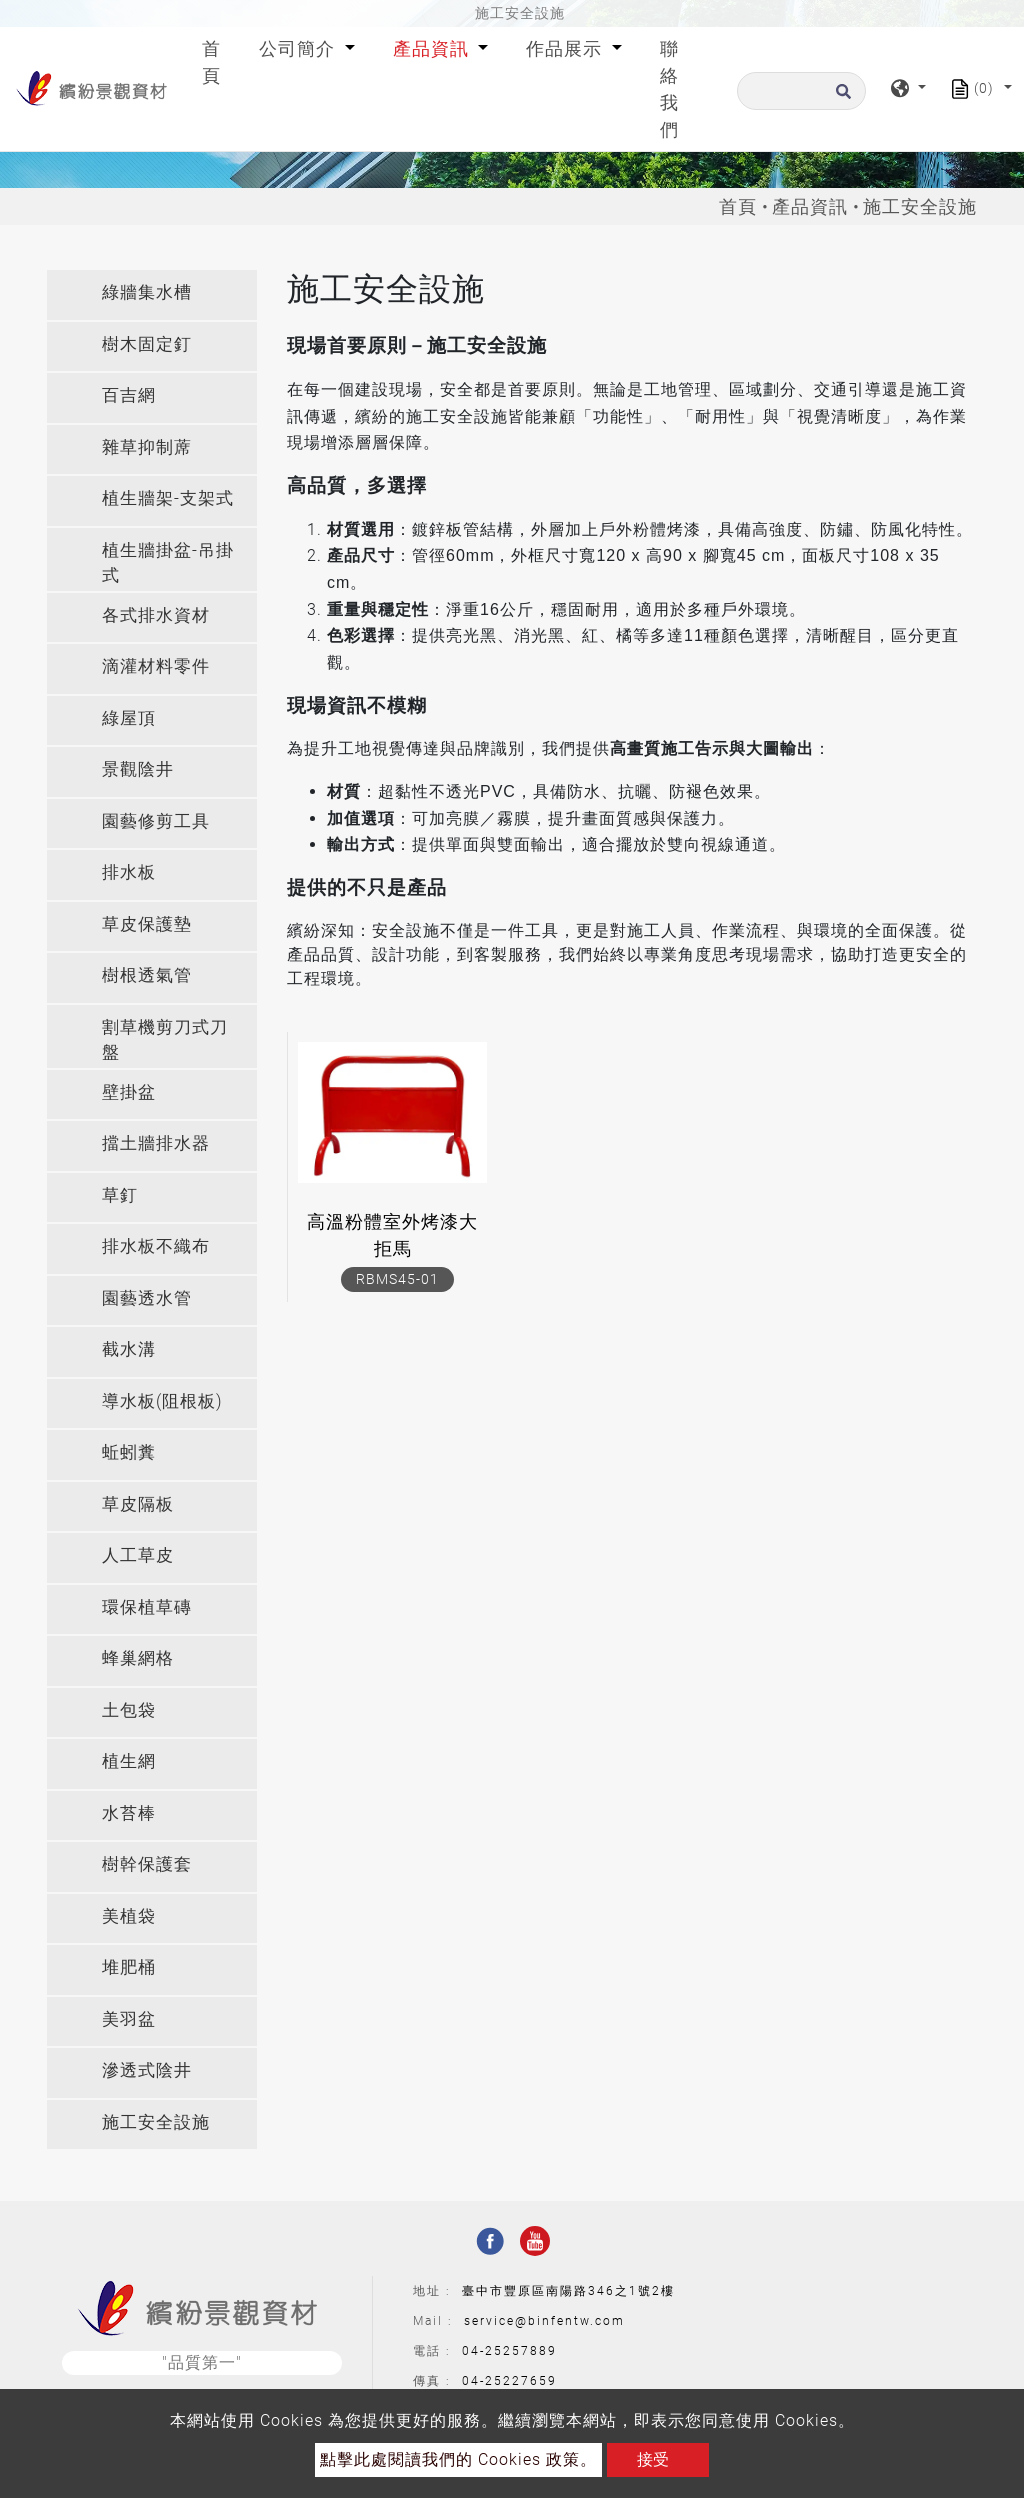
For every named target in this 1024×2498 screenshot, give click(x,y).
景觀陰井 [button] (138, 769)
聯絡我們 (669, 89)
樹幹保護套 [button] (147, 1864)
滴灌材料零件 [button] (156, 666)
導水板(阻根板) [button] (162, 1401)
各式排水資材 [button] (156, 615)
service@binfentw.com (544, 2321)
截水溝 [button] (129, 1349)
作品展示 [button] (566, 48)
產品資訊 (810, 206)
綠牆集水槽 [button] (147, 292)
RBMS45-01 (397, 1279)
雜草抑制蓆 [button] (147, 447)
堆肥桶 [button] (129, 1967)
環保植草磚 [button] (147, 1607)
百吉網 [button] (129, 395)
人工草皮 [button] (138, 1555)
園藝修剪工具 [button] (156, 821)
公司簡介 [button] (299, 48)
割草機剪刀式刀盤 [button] (165, 1040)
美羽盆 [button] (129, 2019)
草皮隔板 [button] (138, 1504)
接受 (653, 2459)
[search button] (840, 97)
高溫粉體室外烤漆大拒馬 (392, 1235)
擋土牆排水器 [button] (156, 1143)
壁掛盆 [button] (129, 1092)
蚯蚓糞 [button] (129, 1452)
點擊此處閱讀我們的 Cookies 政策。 (458, 2459)
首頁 (215, 62)
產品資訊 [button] (433, 48)
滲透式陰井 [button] (147, 2070)
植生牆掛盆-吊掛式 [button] (168, 563)
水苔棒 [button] (129, 1813)
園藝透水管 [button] (147, 1298)
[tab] (152, 295)
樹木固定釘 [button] (147, 344)
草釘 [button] (120, 1195)
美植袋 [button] (129, 1916)
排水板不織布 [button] (156, 1246)
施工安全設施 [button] (156, 2122)
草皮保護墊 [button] (147, 924)
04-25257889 (509, 2351)
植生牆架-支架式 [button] (168, 498)
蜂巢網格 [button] (138, 1658)
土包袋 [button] (129, 1710)
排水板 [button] (129, 872)
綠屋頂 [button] (129, 718)
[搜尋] (801, 91)
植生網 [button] (129, 1761)
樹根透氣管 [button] (147, 975)
